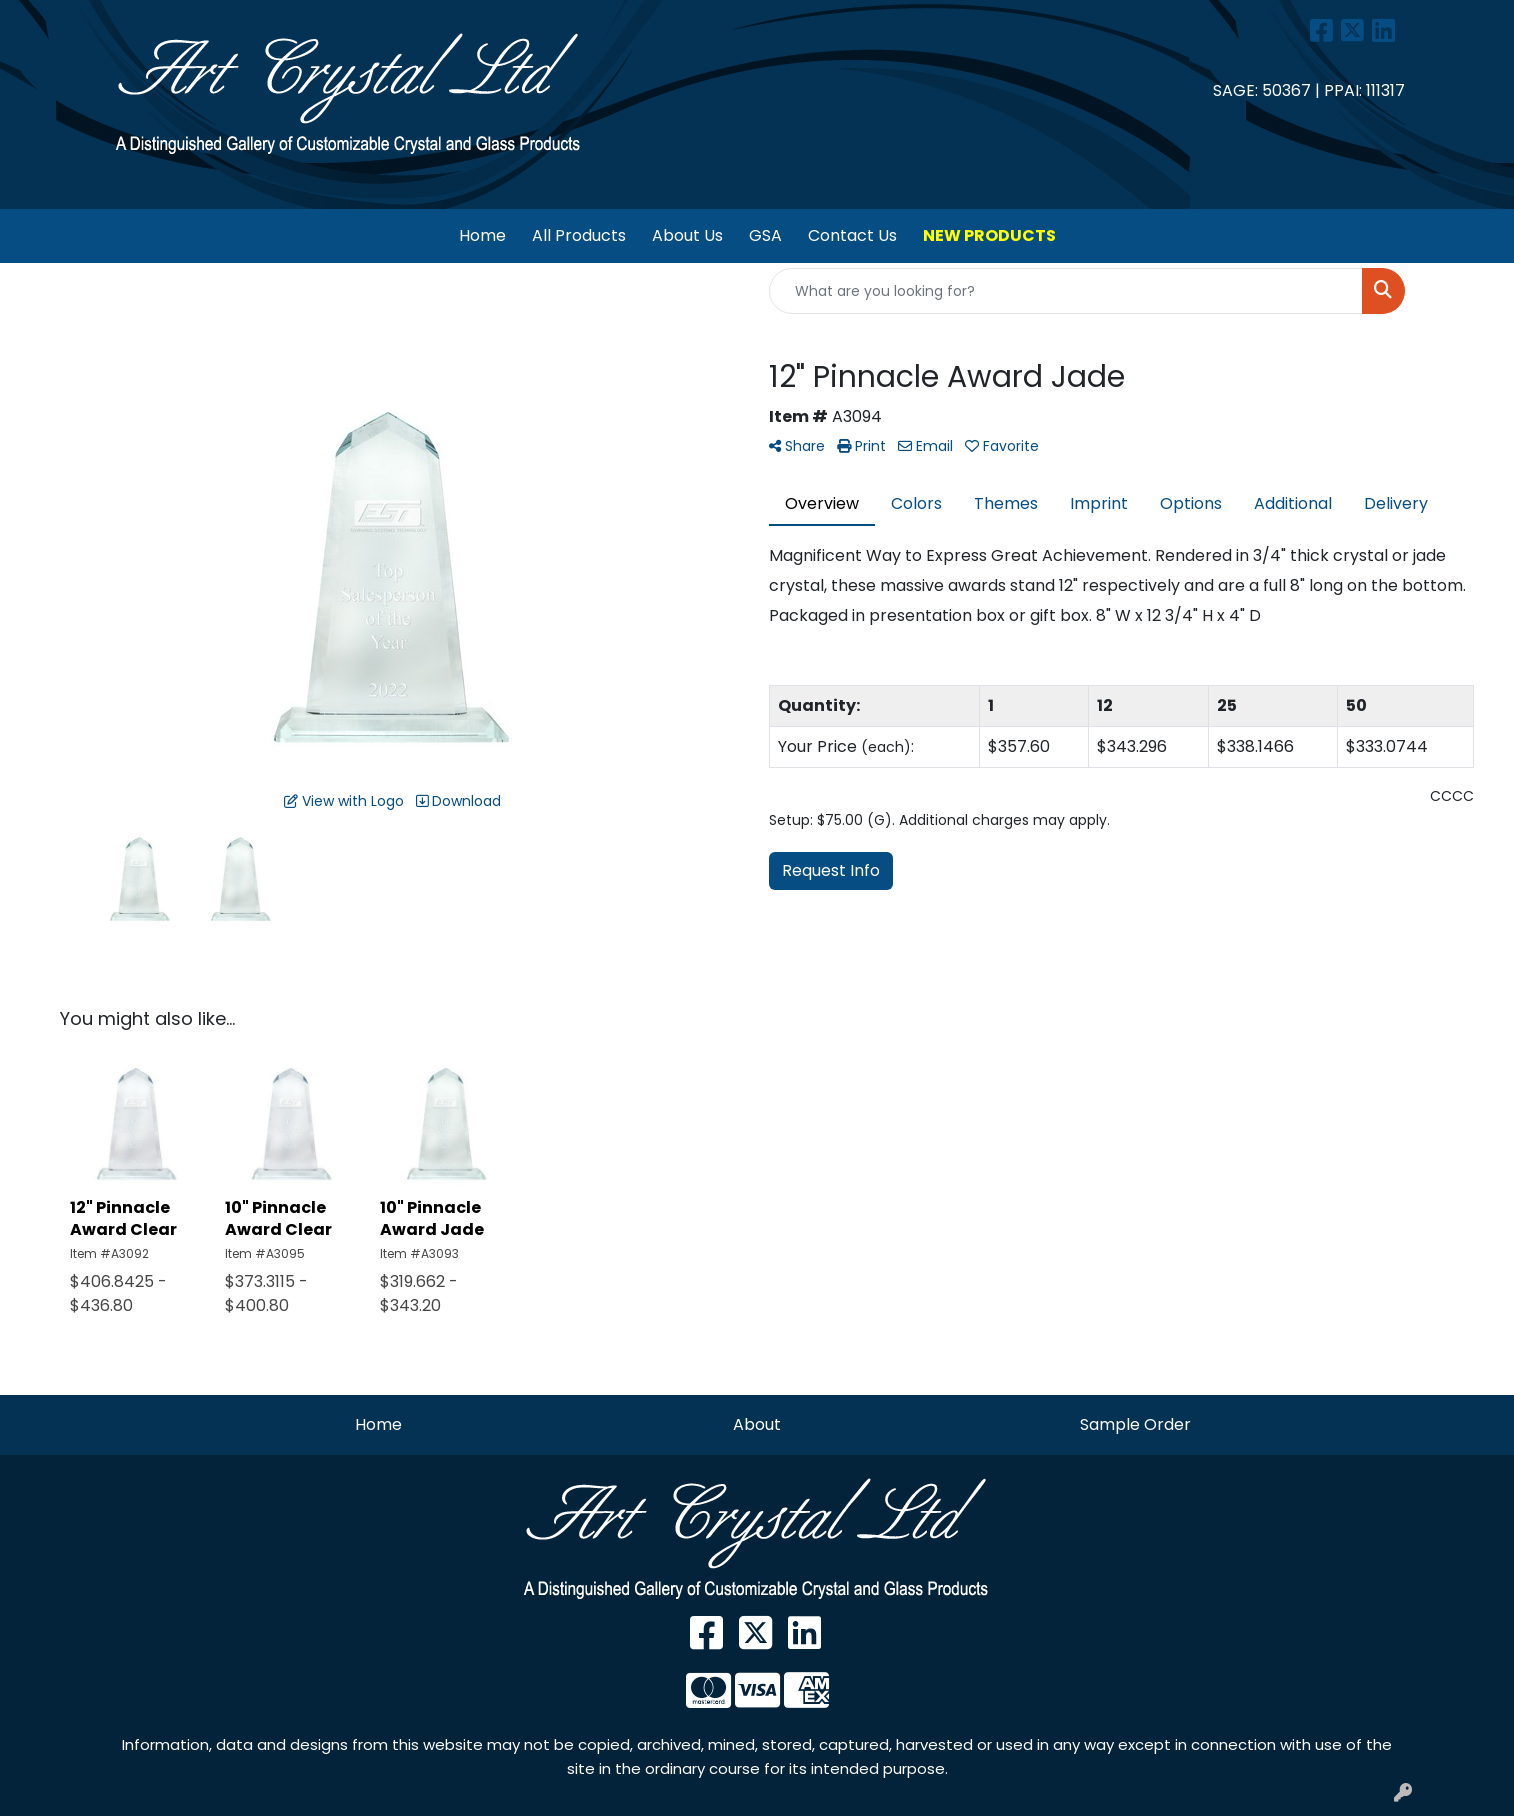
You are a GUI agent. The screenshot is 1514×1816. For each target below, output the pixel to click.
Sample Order (1135, 1424)
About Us (687, 235)
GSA (765, 235)
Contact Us (852, 235)
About (757, 1424)
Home (482, 235)
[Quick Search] (1066, 291)
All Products (579, 235)
